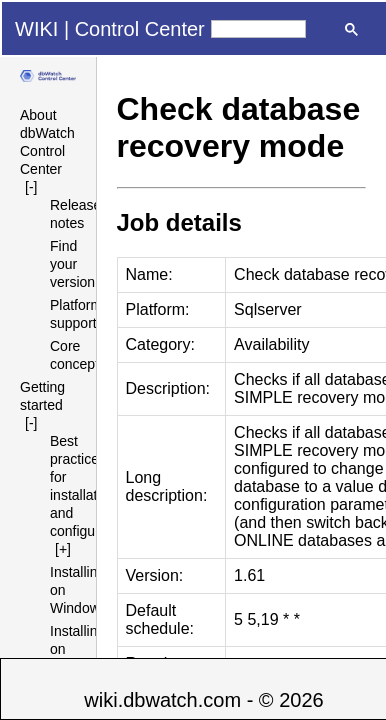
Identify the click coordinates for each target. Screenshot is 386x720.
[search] (258, 29)
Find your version (72, 264)
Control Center (140, 29)
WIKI (36, 29)
